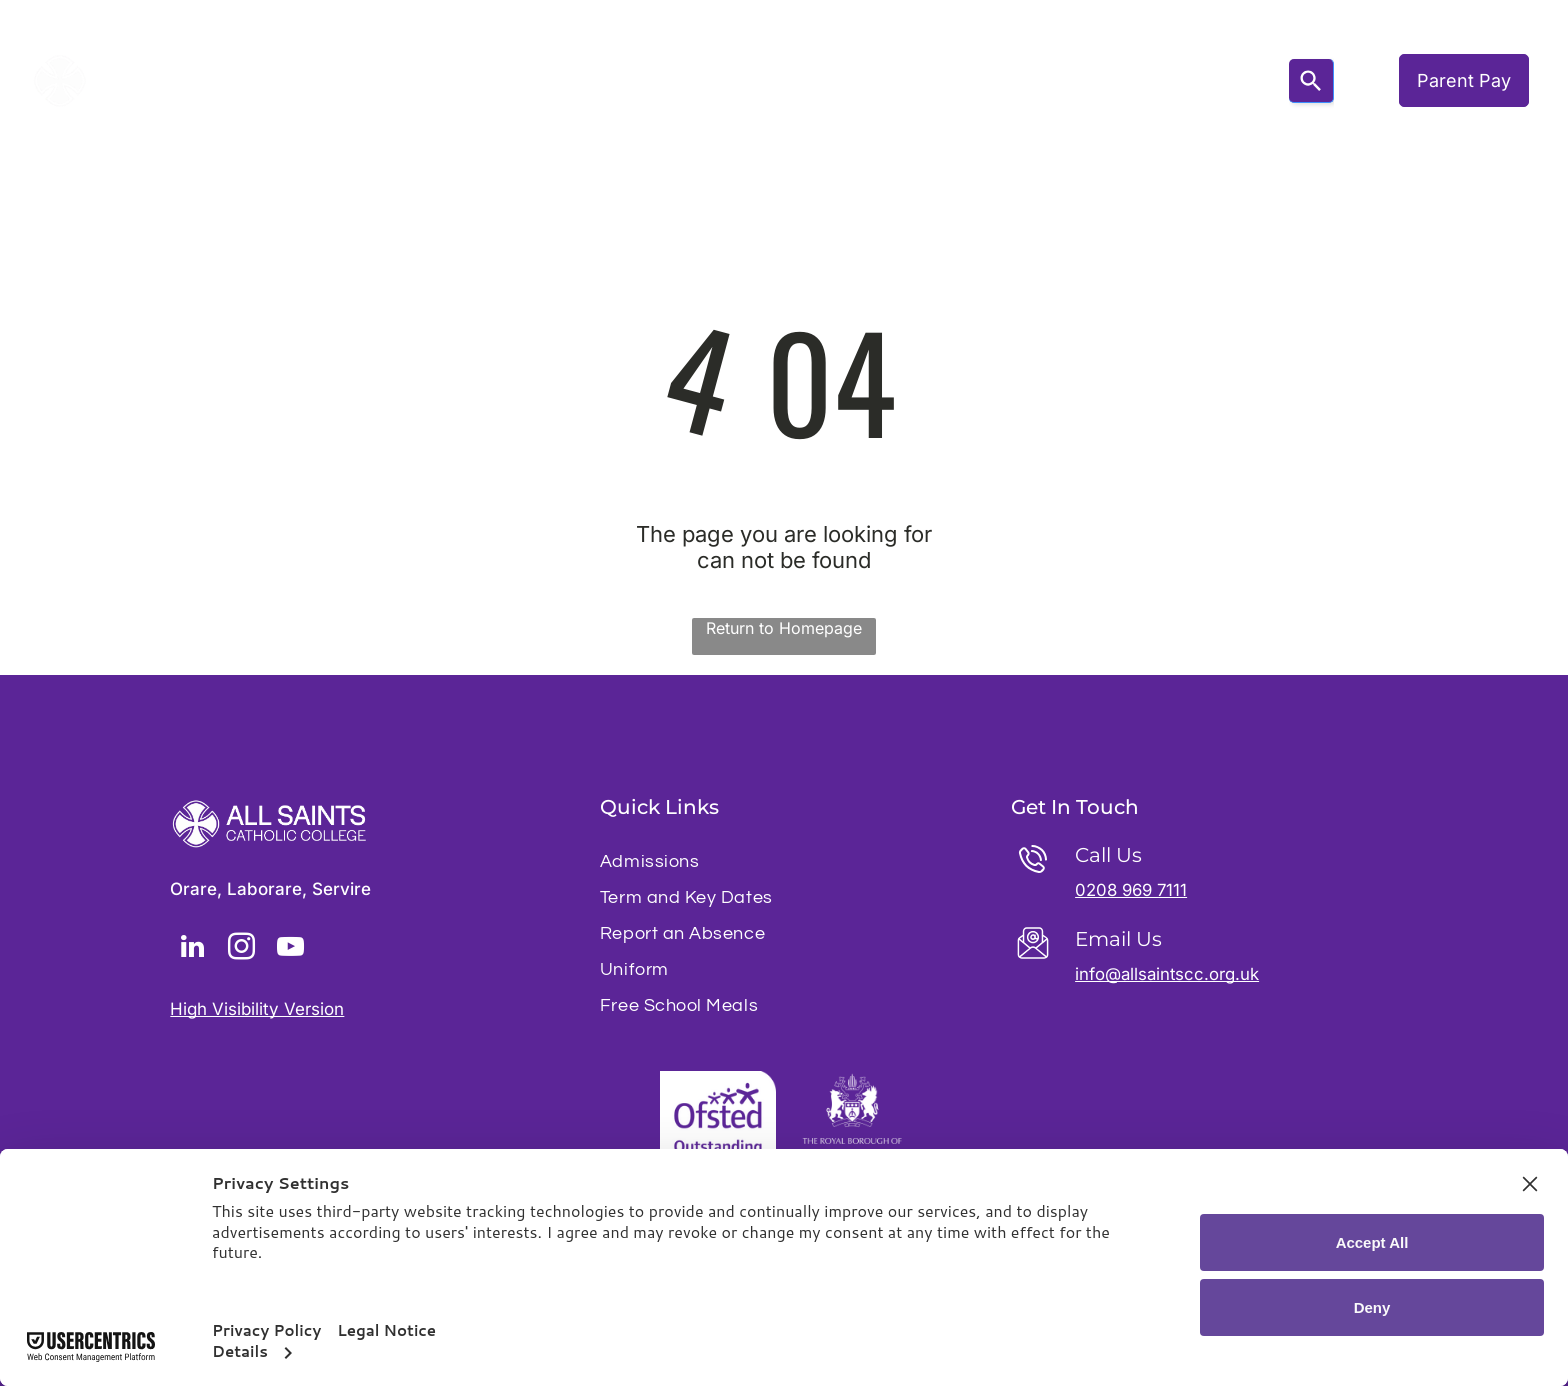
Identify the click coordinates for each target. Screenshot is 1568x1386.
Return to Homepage (784, 628)
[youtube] (290, 949)
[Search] (1311, 81)
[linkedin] (192, 949)
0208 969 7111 (1133, 890)
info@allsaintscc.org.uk (1168, 974)
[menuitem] (366, 81)
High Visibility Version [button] (257, 1009)
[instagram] (241, 949)
